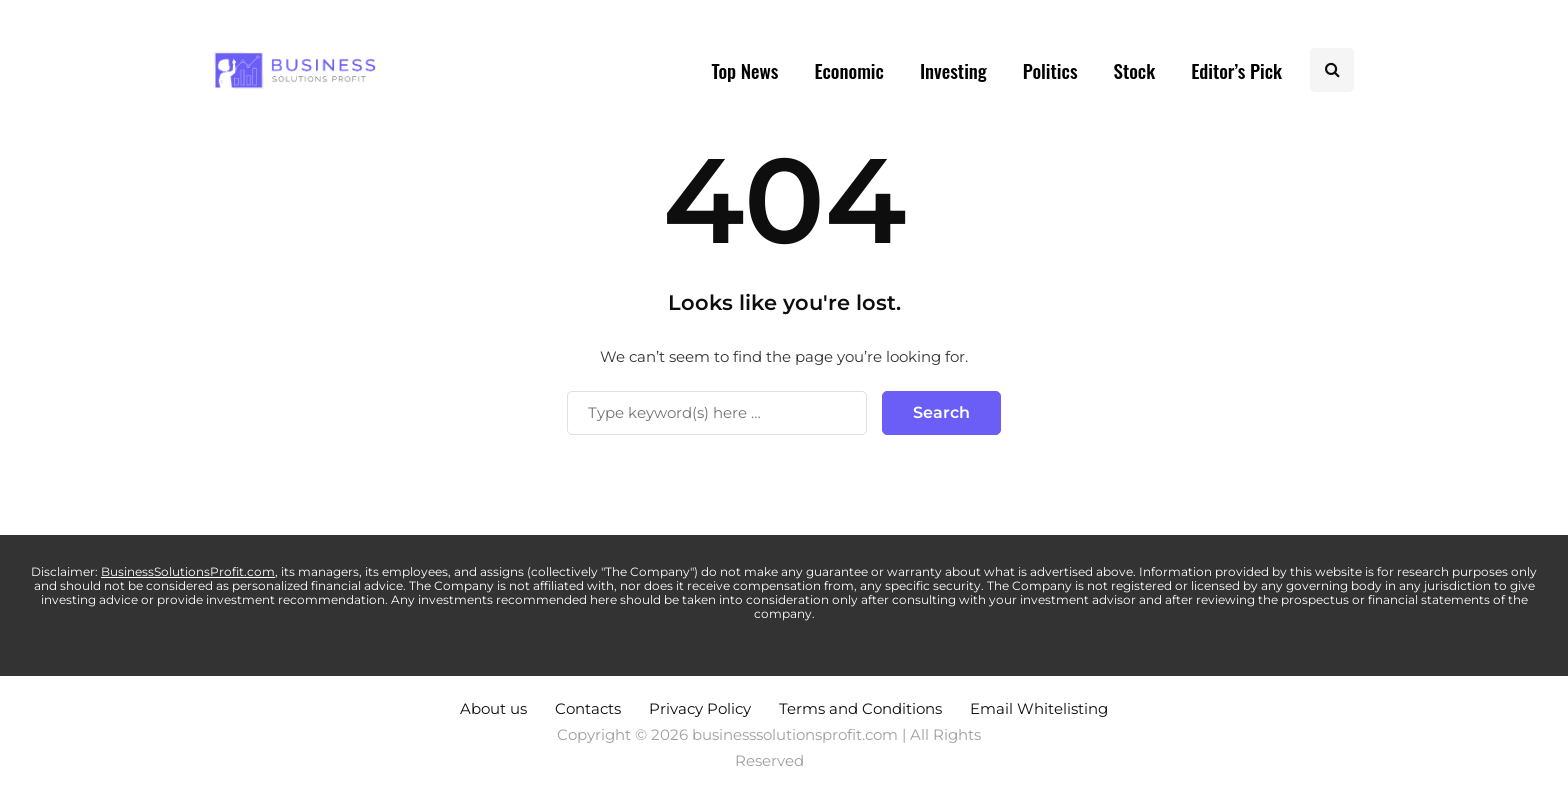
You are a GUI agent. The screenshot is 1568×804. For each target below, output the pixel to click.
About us (493, 708)
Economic (848, 70)
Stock (1135, 70)
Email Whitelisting (1039, 708)
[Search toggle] (1332, 70)
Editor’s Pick (1236, 70)
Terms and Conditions (860, 708)
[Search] (717, 413)
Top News (744, 70)
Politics (1050, 70)
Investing (953, 70)
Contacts (588, 708)
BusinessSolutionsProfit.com (188, 571)
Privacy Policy (700, 708)
